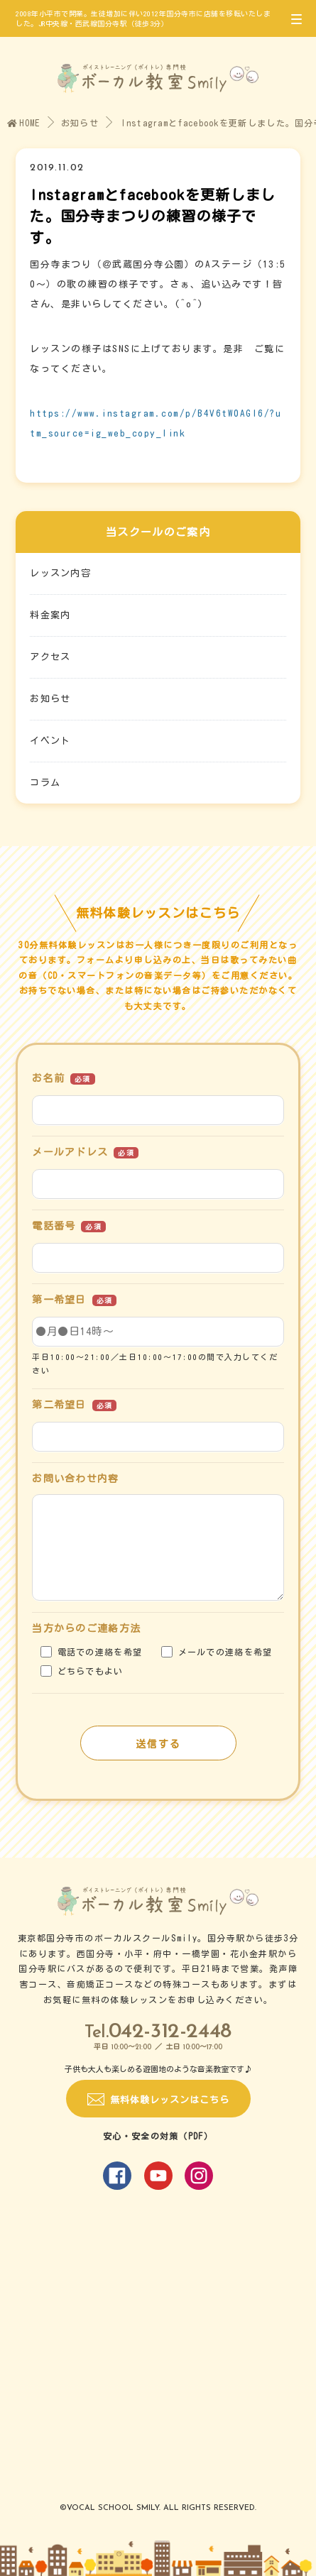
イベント (50, 740)
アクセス (50, 657)
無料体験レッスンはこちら (169, 2100)
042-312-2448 (170, 2032)
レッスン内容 (60, 573)
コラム (45, 782)
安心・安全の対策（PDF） (158, 2136)
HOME (23, 123)
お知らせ (80, 123)
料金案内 (50, 615)
